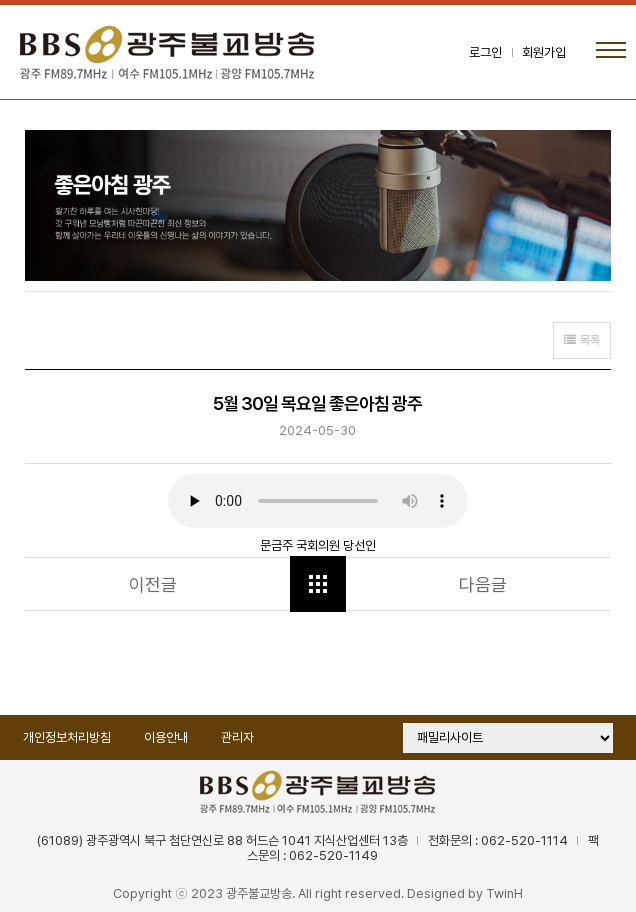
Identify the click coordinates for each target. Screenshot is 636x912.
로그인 (485, 52)
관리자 (237, 737)
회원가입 (544, 52)
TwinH (504, 893)
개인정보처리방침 (67, 737)
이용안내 (166, 737)
